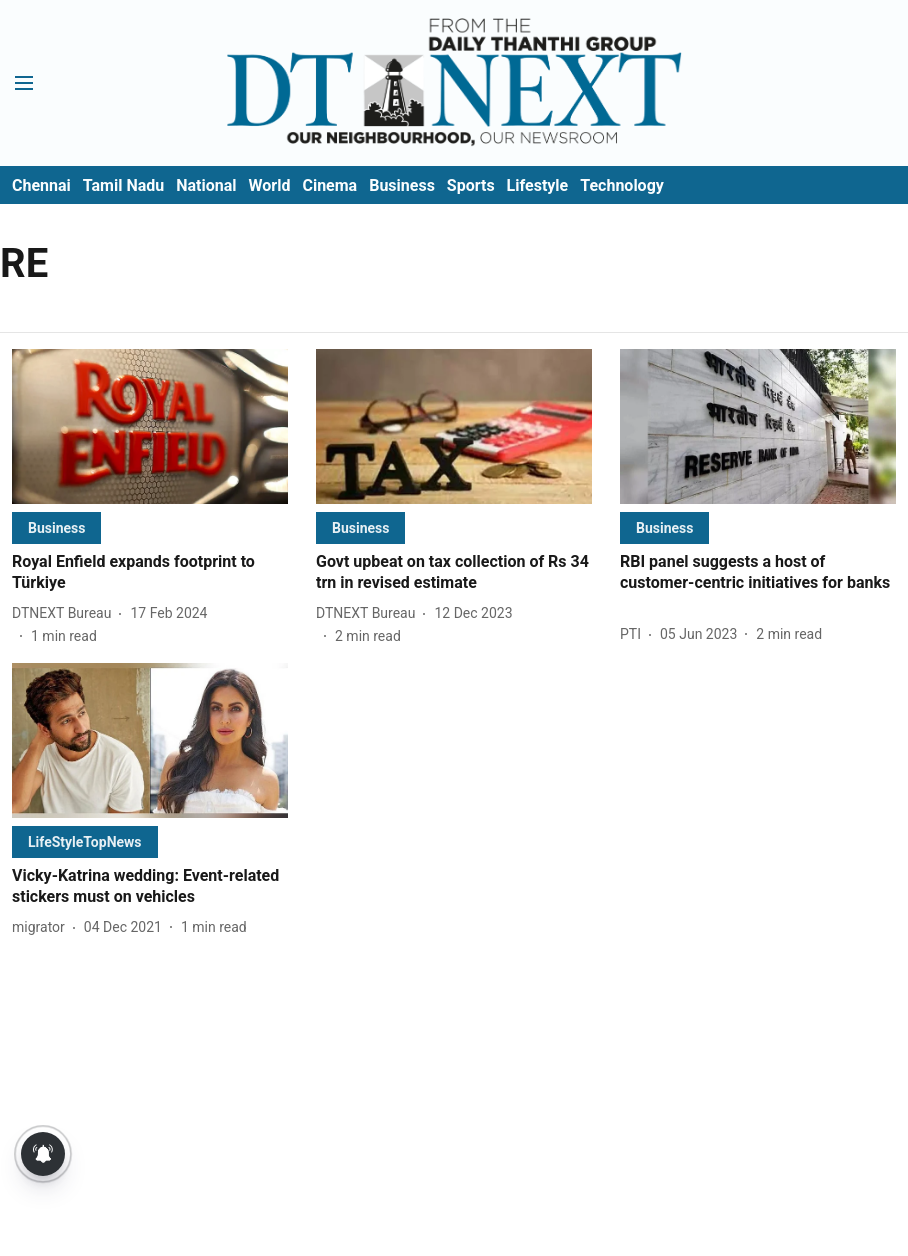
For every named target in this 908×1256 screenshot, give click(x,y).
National (206, 185)
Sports (471, 185)
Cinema (329, 185)
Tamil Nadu (123, 185)
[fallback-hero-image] (150, 426)
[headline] (150, 573)
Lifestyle (538, 185)
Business (402, 185)
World (270, 185)
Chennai (41, 185)
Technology (622, 185)
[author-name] (65, 613)
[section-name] (56, 527)
